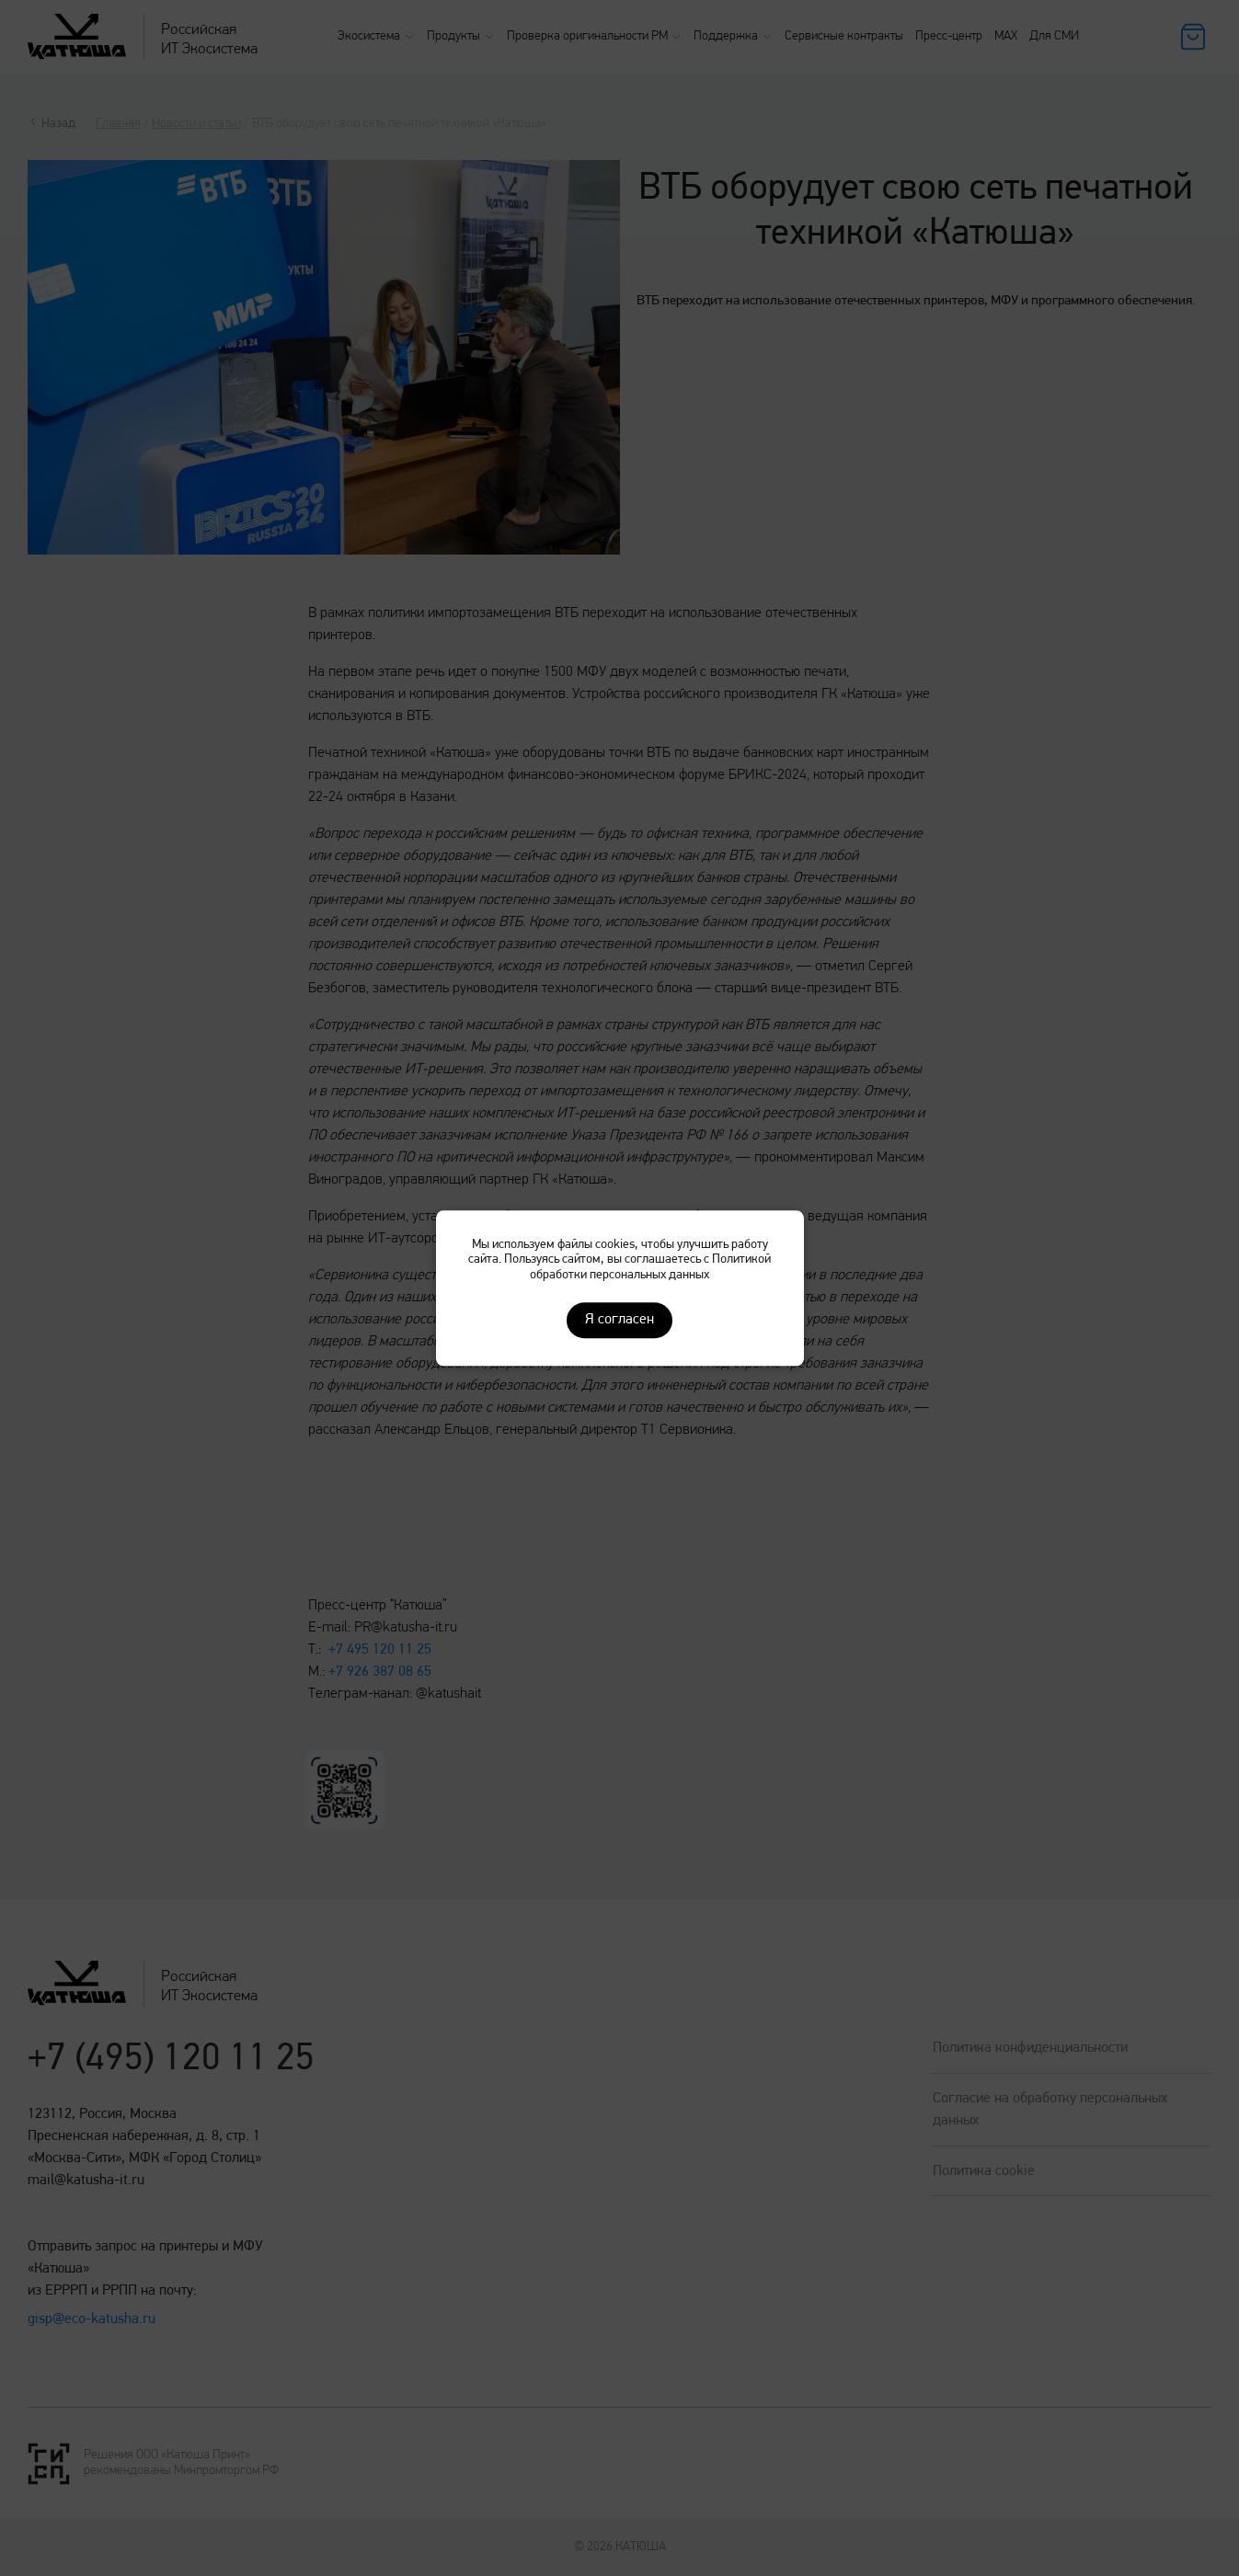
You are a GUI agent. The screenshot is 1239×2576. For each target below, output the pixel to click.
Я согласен (619, 1319)
